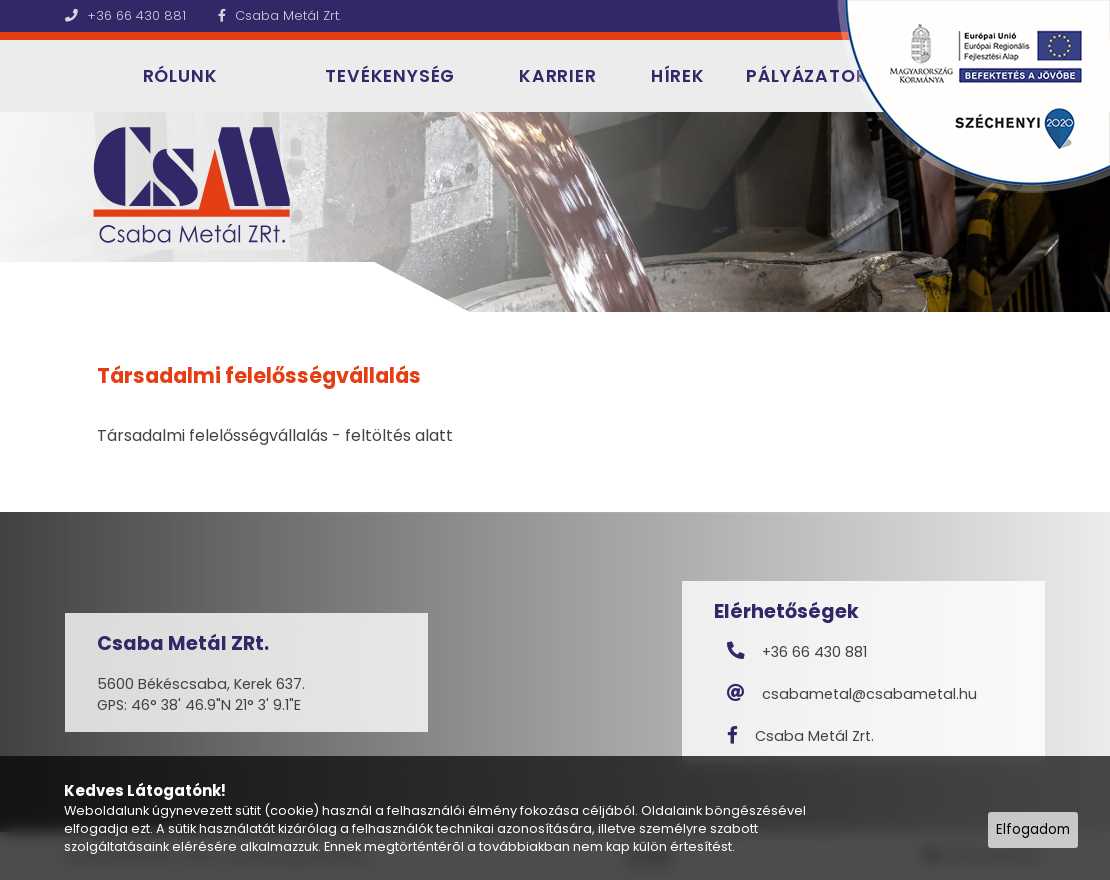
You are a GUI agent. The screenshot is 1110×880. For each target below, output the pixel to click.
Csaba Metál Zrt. (279, 15)
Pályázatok (807, 76)
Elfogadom (1033, 829)
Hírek (678, 76)
